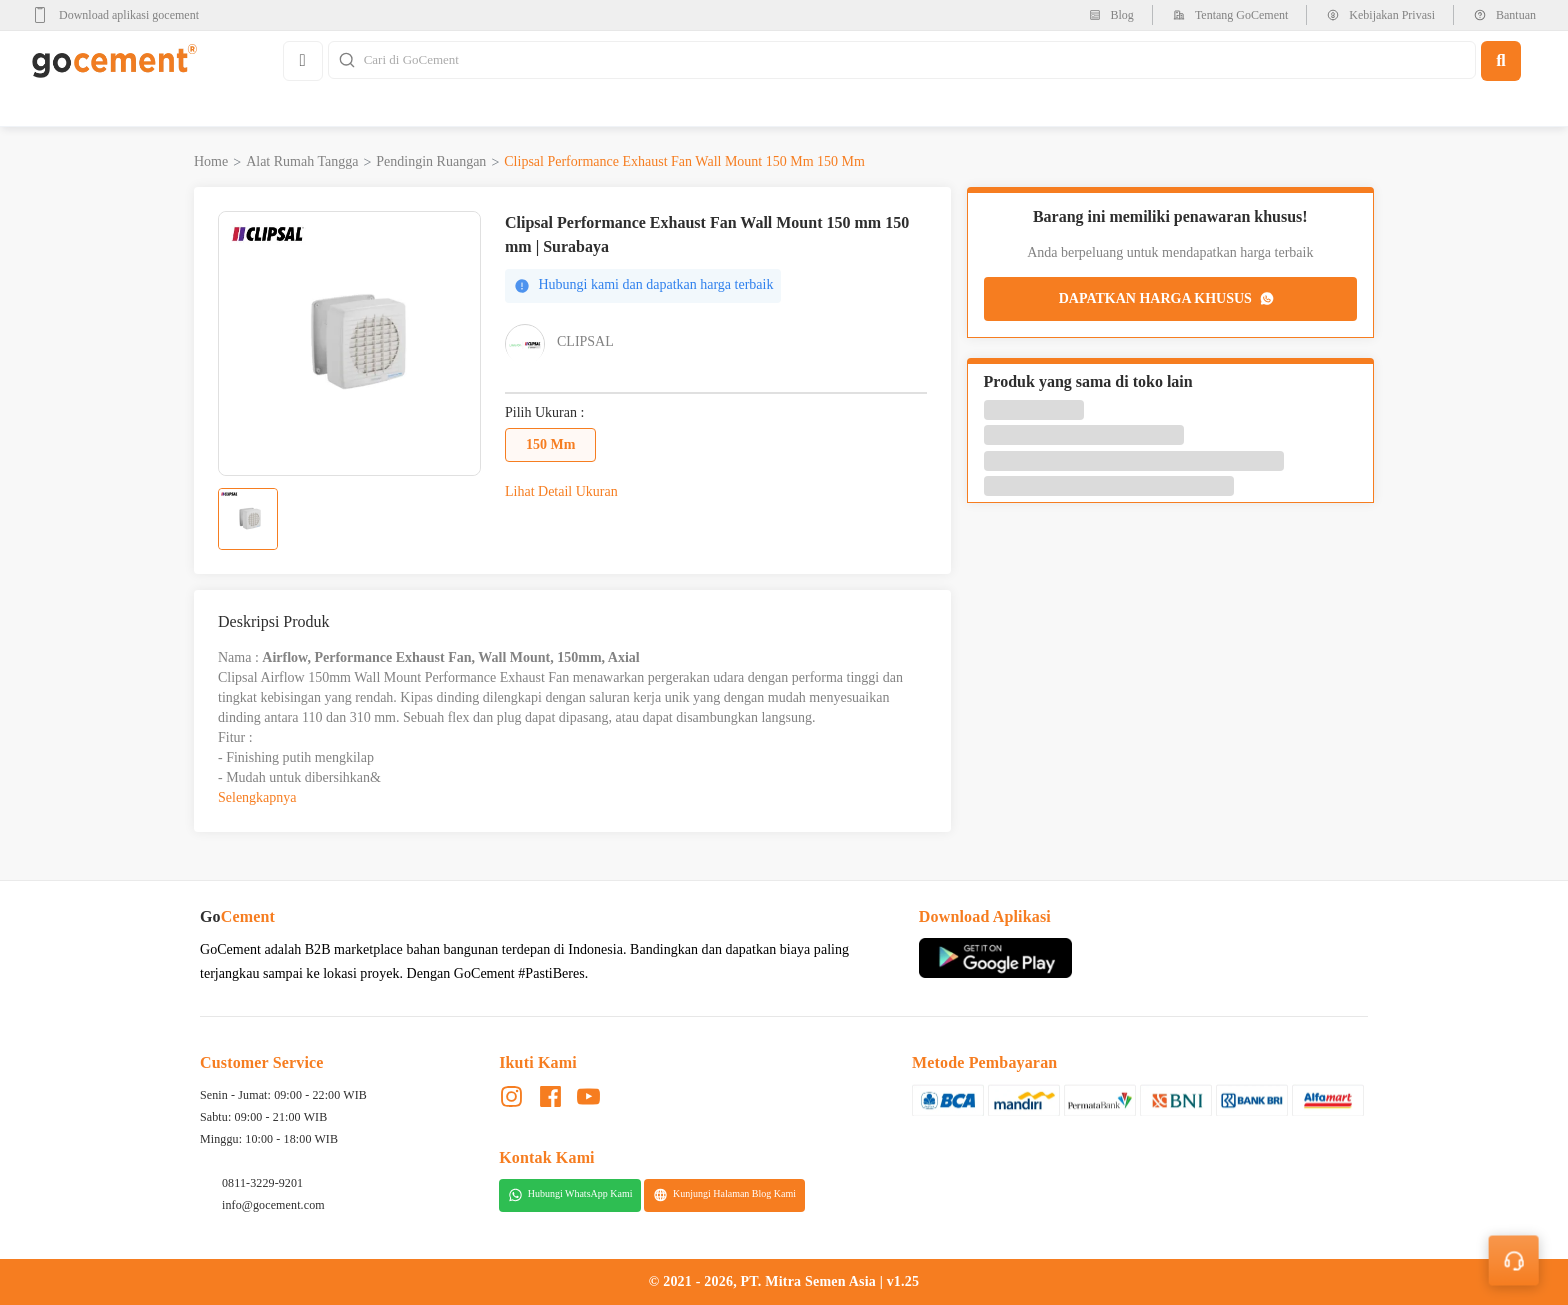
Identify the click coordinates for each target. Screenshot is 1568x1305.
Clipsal (585, 341)
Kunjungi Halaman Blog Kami (724, 1195)
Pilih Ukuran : (544, 413)
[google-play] (121, 15)
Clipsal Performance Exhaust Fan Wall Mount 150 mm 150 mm (684, 161)
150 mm (550, 444)
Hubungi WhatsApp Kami (570, 1195)
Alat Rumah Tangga (302, 161)
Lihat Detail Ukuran (561, 491)
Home (211, 161)
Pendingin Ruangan (431, 161)
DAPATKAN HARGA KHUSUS (1168, 299)
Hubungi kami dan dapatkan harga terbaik (643, 285)
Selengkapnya (257, 797)
